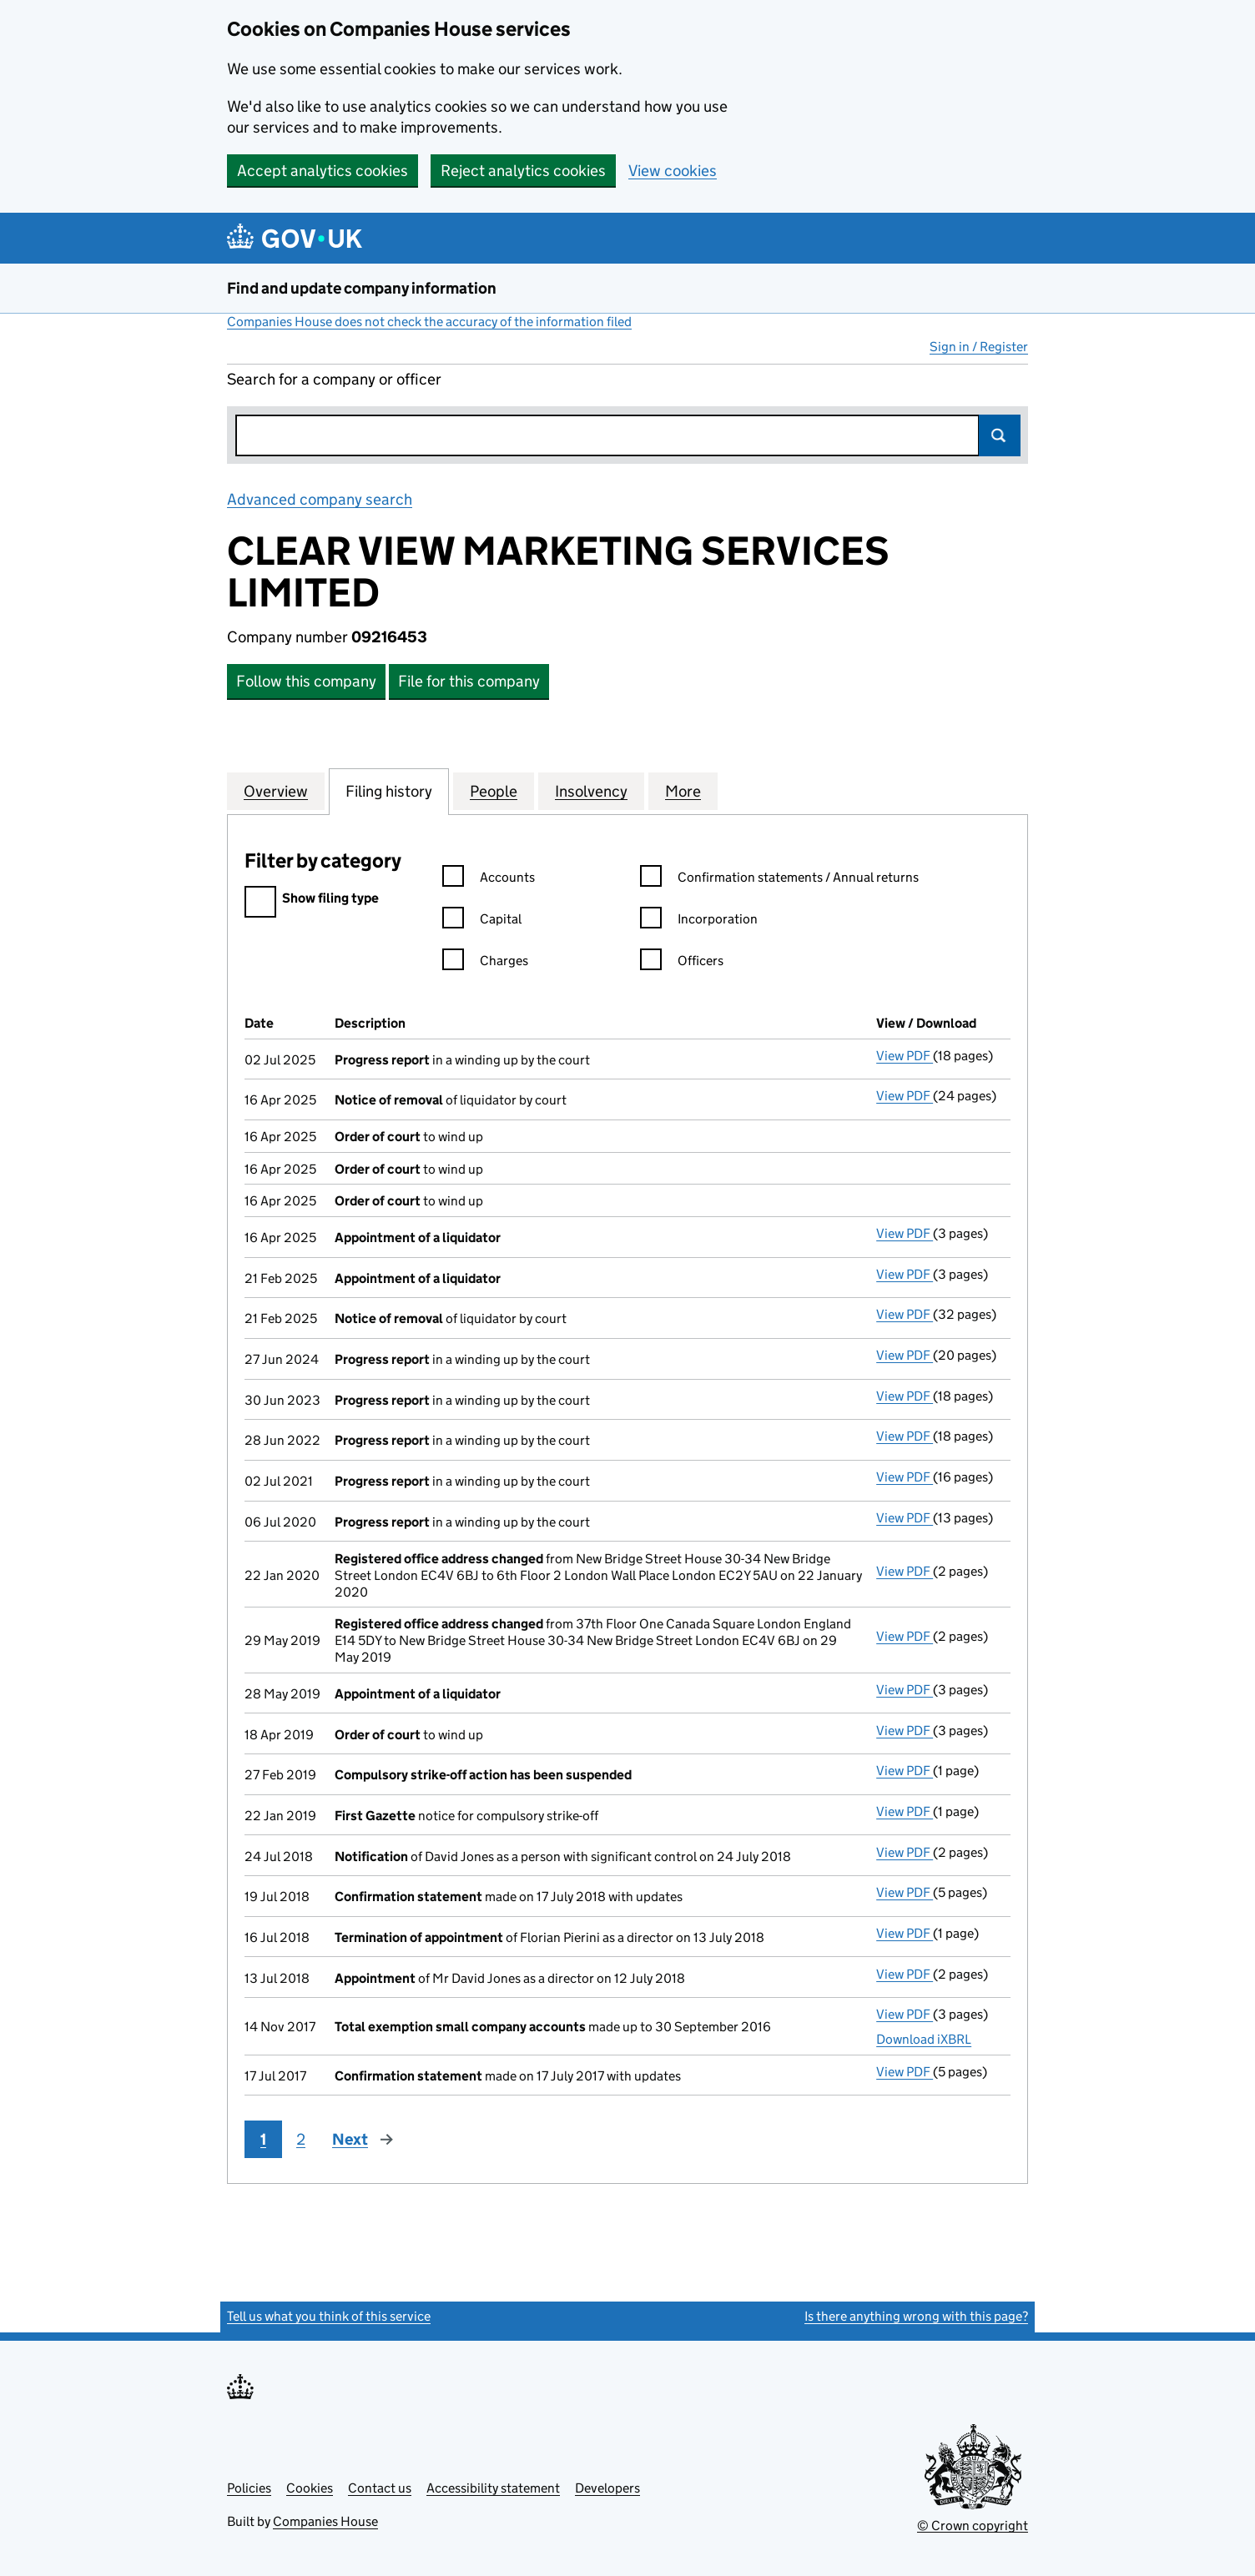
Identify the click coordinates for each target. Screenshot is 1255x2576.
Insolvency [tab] (591, 791)
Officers (681, 963)
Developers (607, 2488)
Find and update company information (361, 288)
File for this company (469, 681)
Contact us (379, 2488)
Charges (485, 963)
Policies (249, 2488)
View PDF (904, 1056)
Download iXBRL (923, 2039)
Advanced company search (319, 499)
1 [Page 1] (263, 2139)
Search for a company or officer (334, 379)
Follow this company (306, 681)
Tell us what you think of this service (329, 2316)
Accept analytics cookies (322, 170)
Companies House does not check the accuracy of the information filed (429, 322)
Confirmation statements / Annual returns (779, 879)
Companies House (325, 2521)
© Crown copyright (972, 2525)
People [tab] (493, 791)
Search (1000, 435)
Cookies (309, 2488)
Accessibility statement (493, 2488)
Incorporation (699, 921)
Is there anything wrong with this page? (916, 2316)
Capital (482, 921)
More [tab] (683, 791)
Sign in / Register (979, 347)
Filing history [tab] (388, 791)
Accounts (488, 879)
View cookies (672, 171)
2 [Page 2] (300, 2139)
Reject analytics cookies (523, 170)
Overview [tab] (276, 791)
